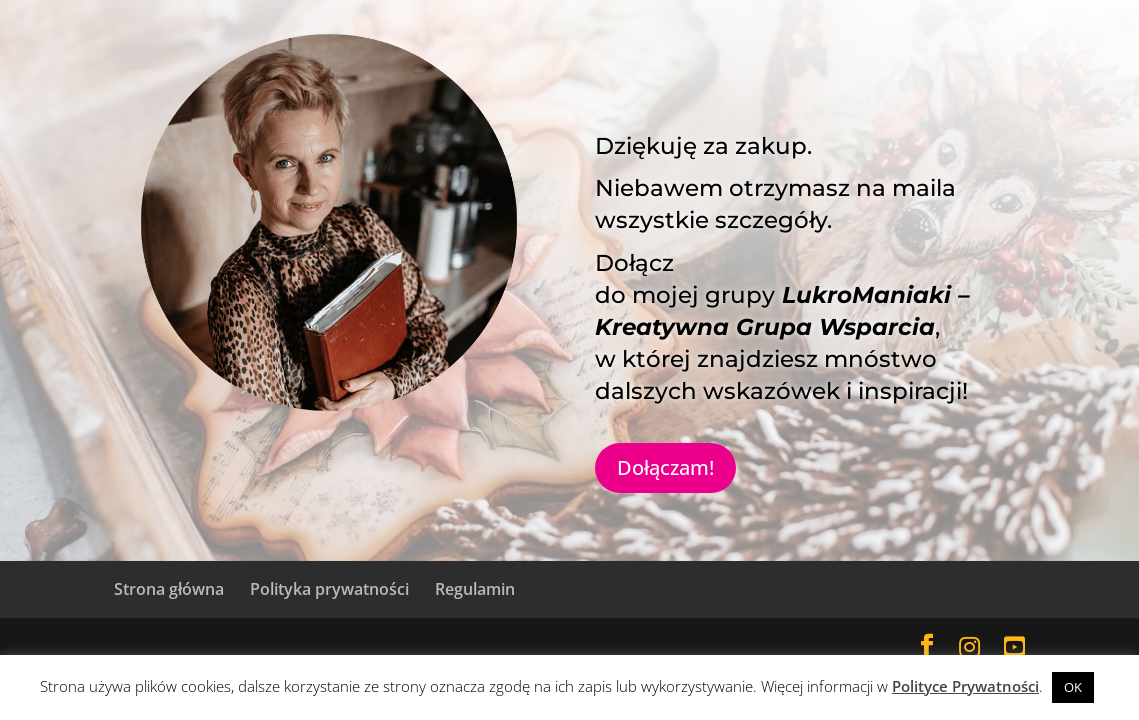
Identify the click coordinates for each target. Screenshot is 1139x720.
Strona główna (169, 589)
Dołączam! (665, 467)
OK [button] (1073, 687)
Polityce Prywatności (965, 686)
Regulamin (475, 589)
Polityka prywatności (329, 589)
